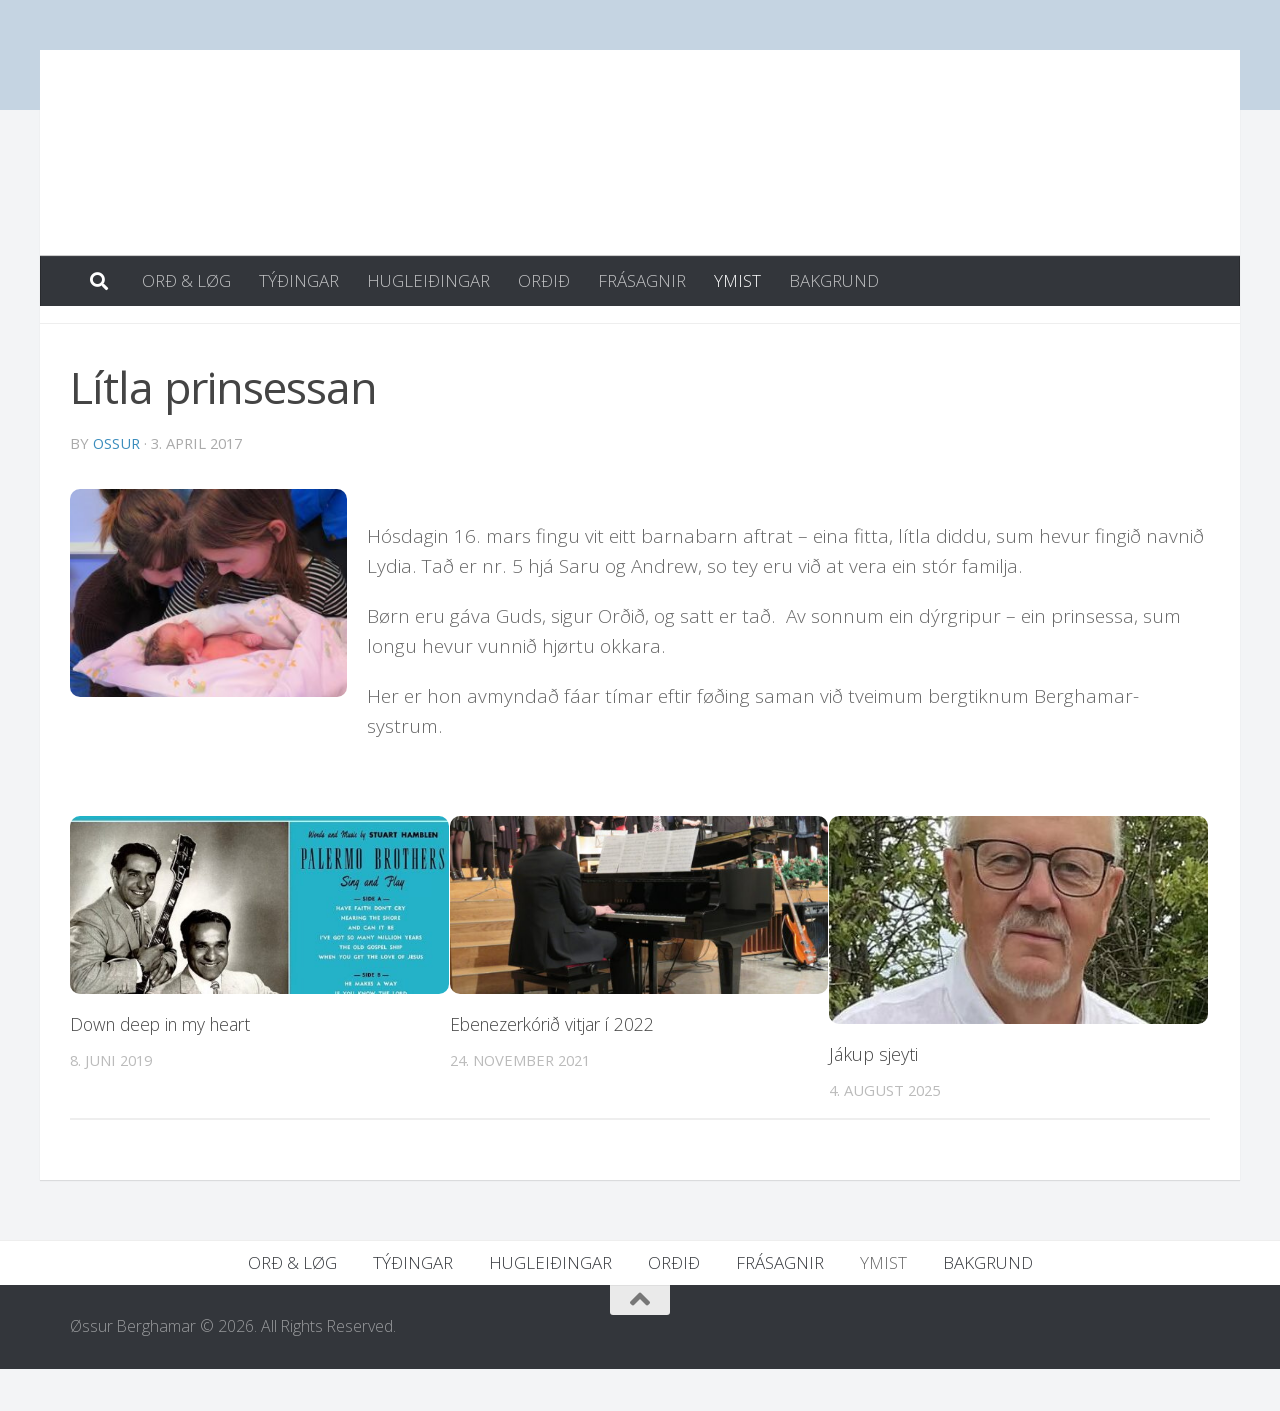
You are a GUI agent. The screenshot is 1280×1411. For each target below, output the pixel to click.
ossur (116, 485)
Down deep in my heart (165, 1066)
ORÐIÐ (544, 280)
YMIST (737, 280)
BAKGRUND (834, 280)
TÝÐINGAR (299, 280)
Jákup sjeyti (873, 1096)
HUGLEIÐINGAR (428, 280)
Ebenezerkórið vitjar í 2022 (557, 1066)
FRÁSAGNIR (642, 280)
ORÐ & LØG (186, 280)
